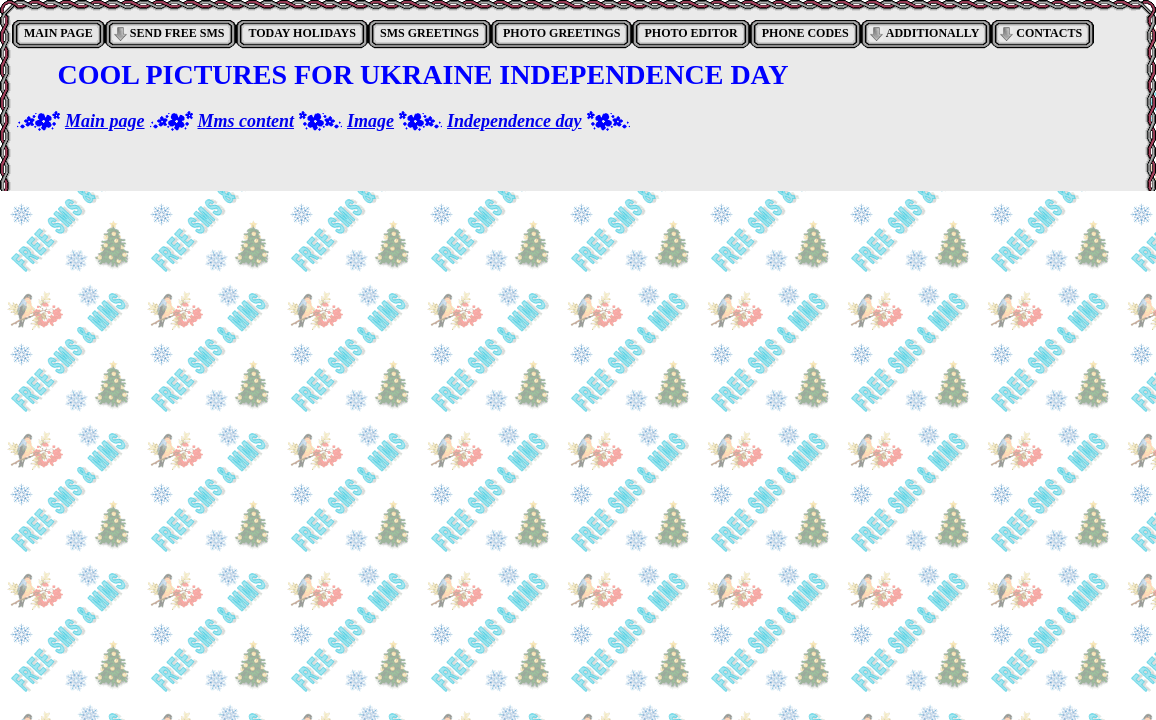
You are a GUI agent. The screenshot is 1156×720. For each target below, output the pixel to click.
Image (370, 121)
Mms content (246, 121)
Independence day (514, 121)
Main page (105, 121)
